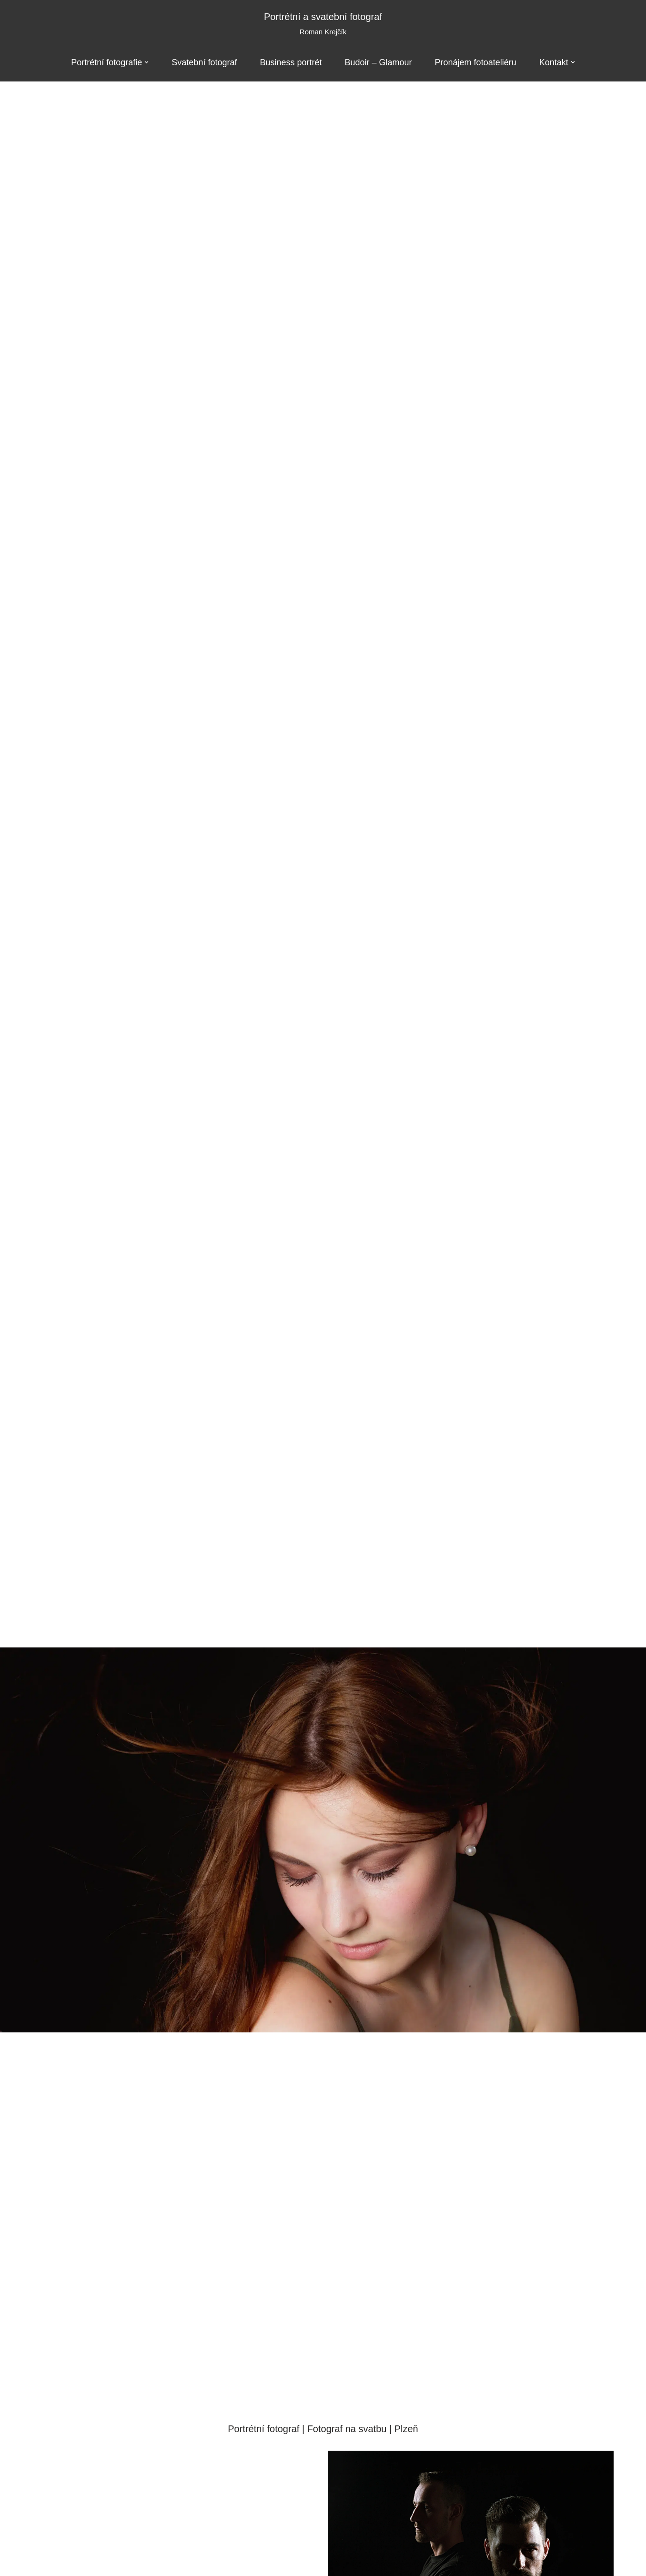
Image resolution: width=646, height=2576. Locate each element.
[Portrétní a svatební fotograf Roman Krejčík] (323, 24)
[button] (146, 62)
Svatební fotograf (204, 62)
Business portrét (291, 62)
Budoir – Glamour (378, 62)
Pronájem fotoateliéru (475, 62)
